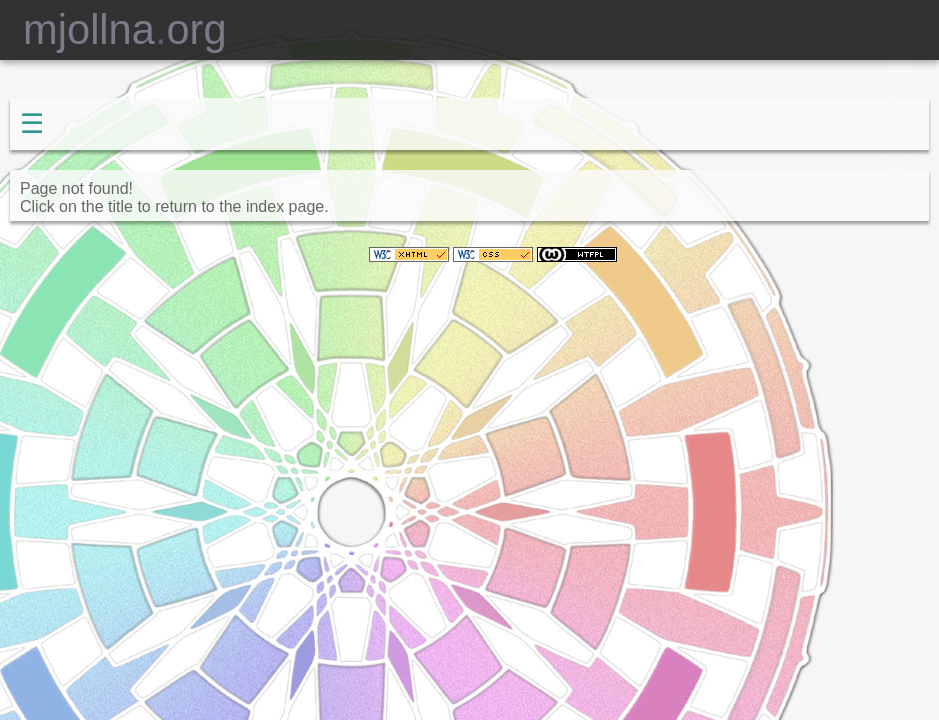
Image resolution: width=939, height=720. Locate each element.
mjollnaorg (113, 29)
